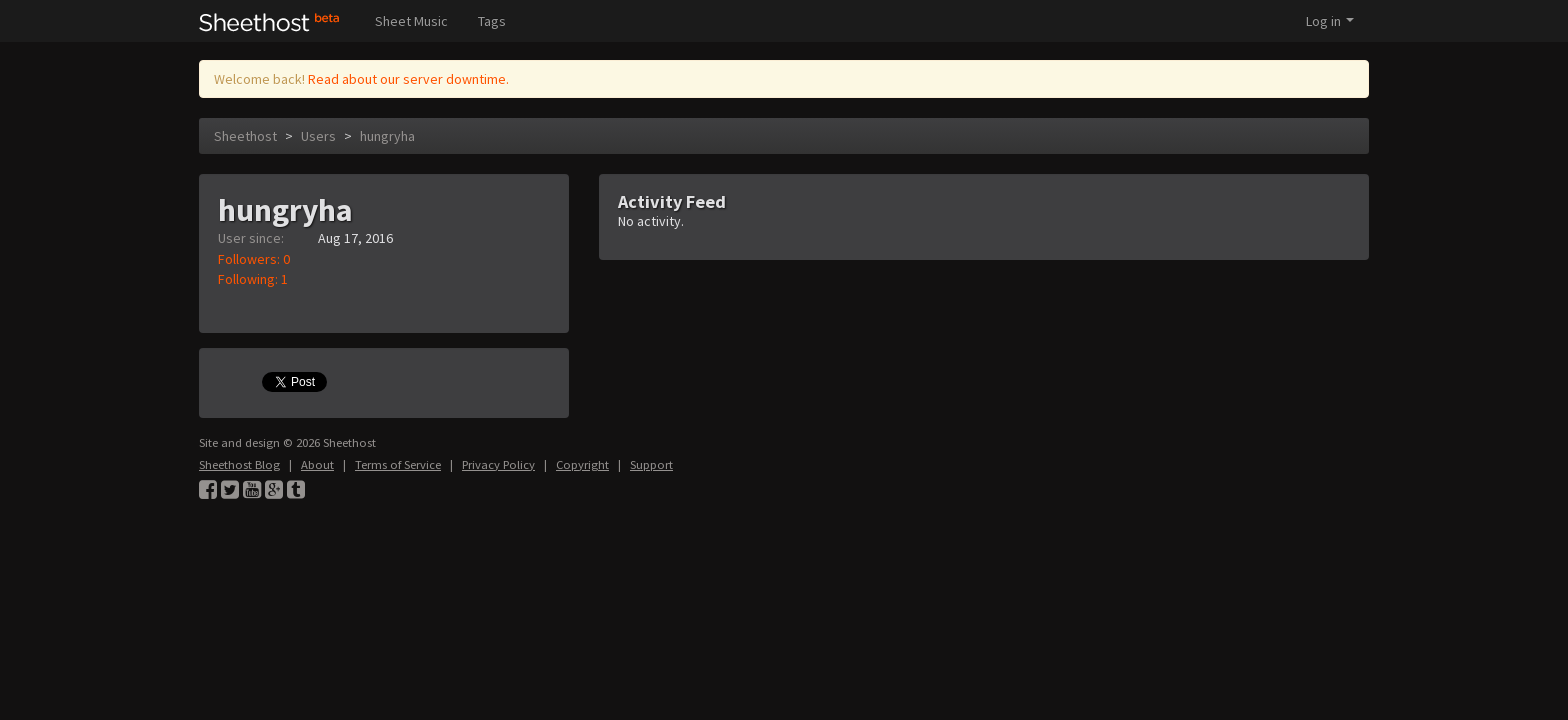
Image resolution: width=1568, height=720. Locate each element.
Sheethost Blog (239, 464)
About (317, 464)
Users (318, 136)
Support (651, 464)
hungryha (387, 136)
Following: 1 (253, 279)
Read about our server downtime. (408, 79)
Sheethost (245, 136)
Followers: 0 (254, 259)
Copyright (582, 464)
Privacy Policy (498, 464)
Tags (492, 21)
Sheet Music (411, 21)
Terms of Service (398, 464)
